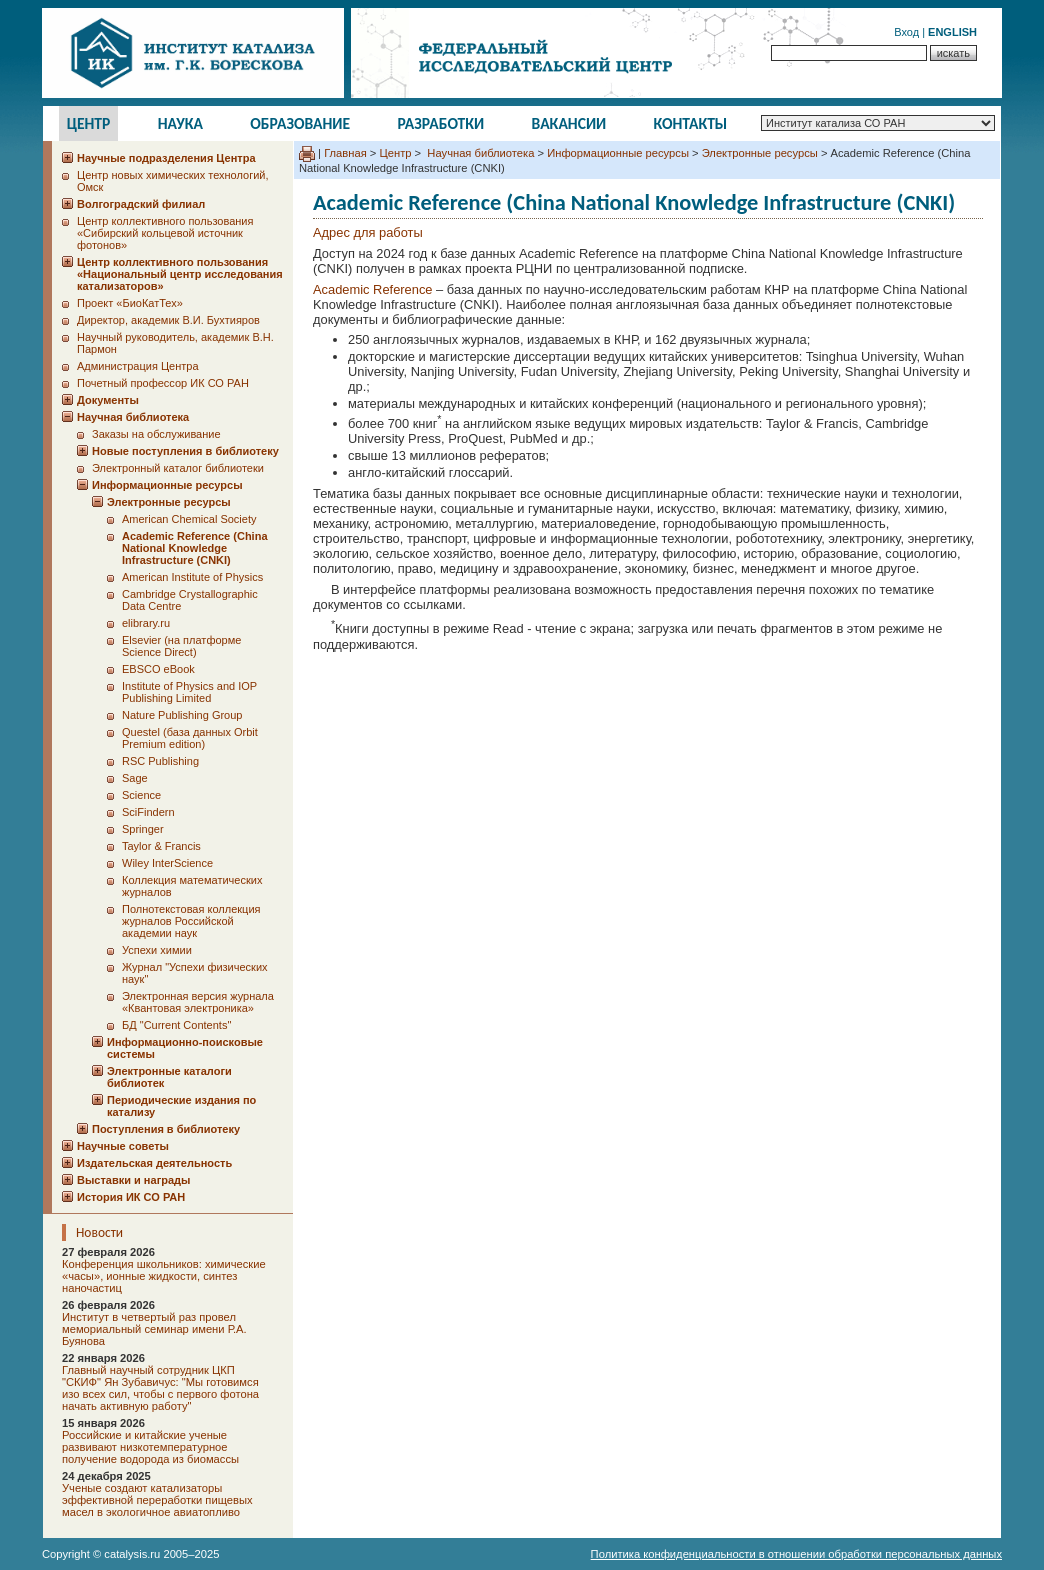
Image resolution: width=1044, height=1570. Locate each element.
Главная (345, 153)
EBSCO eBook (158, 669)
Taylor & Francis (161, 846)
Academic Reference (373, 289)
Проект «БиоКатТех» (130, 303)
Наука (180, 123)
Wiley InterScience (167, 863)
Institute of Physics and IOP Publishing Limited (189, 692)
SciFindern (148, 812)
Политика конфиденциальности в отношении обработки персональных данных (796, 1554)
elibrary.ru (146, 623)
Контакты (691, 123)
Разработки (440, 123)
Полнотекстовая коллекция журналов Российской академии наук (191, 921)
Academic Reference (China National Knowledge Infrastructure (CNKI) (195, 548)
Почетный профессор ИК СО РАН (163, 383)
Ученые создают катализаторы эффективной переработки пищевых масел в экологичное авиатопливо (157, 1500)
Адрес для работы (368, 232)
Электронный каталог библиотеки (178, 468)
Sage (135, 778)
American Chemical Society (189, 519)
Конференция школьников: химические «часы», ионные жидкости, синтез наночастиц (164, 1276)
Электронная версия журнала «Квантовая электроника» (198, 1002)
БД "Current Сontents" (176, 1025)
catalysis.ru (132, 1554)
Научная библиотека (479, 153)
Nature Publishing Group (182, 715)
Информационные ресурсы (618, 153)
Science (141, 795)
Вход (906, 32)
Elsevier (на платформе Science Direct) (181, 646)
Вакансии (569, 123)
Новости (99, 1232)
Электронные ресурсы (760, 153)
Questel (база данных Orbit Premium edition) (190, 738)
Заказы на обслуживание (156, 434)
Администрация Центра (138, 366)
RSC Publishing (160, 761)
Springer (143, 829)
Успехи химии (157, 950)
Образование (300, 123)
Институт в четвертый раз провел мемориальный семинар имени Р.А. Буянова (154, 1329)
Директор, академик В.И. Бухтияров (168, 320)
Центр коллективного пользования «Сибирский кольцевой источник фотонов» (165, 233)
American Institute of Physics (192, 577)
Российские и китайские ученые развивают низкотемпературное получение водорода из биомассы (150, 1447)
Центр (89, 123)
